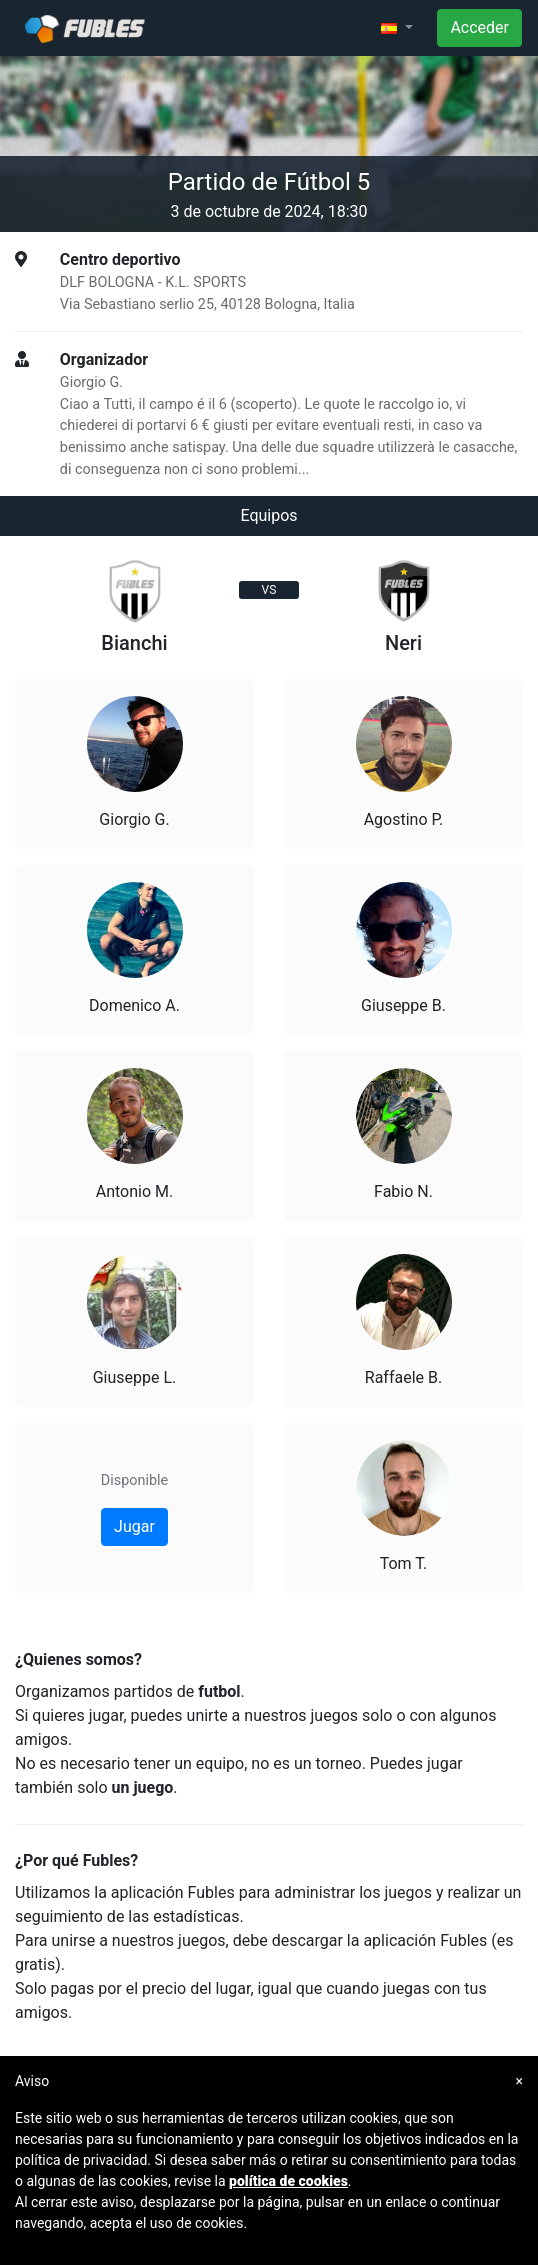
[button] (397, 28)
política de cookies (288, 2181)
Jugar (134, 1526)
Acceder (479, 27)
